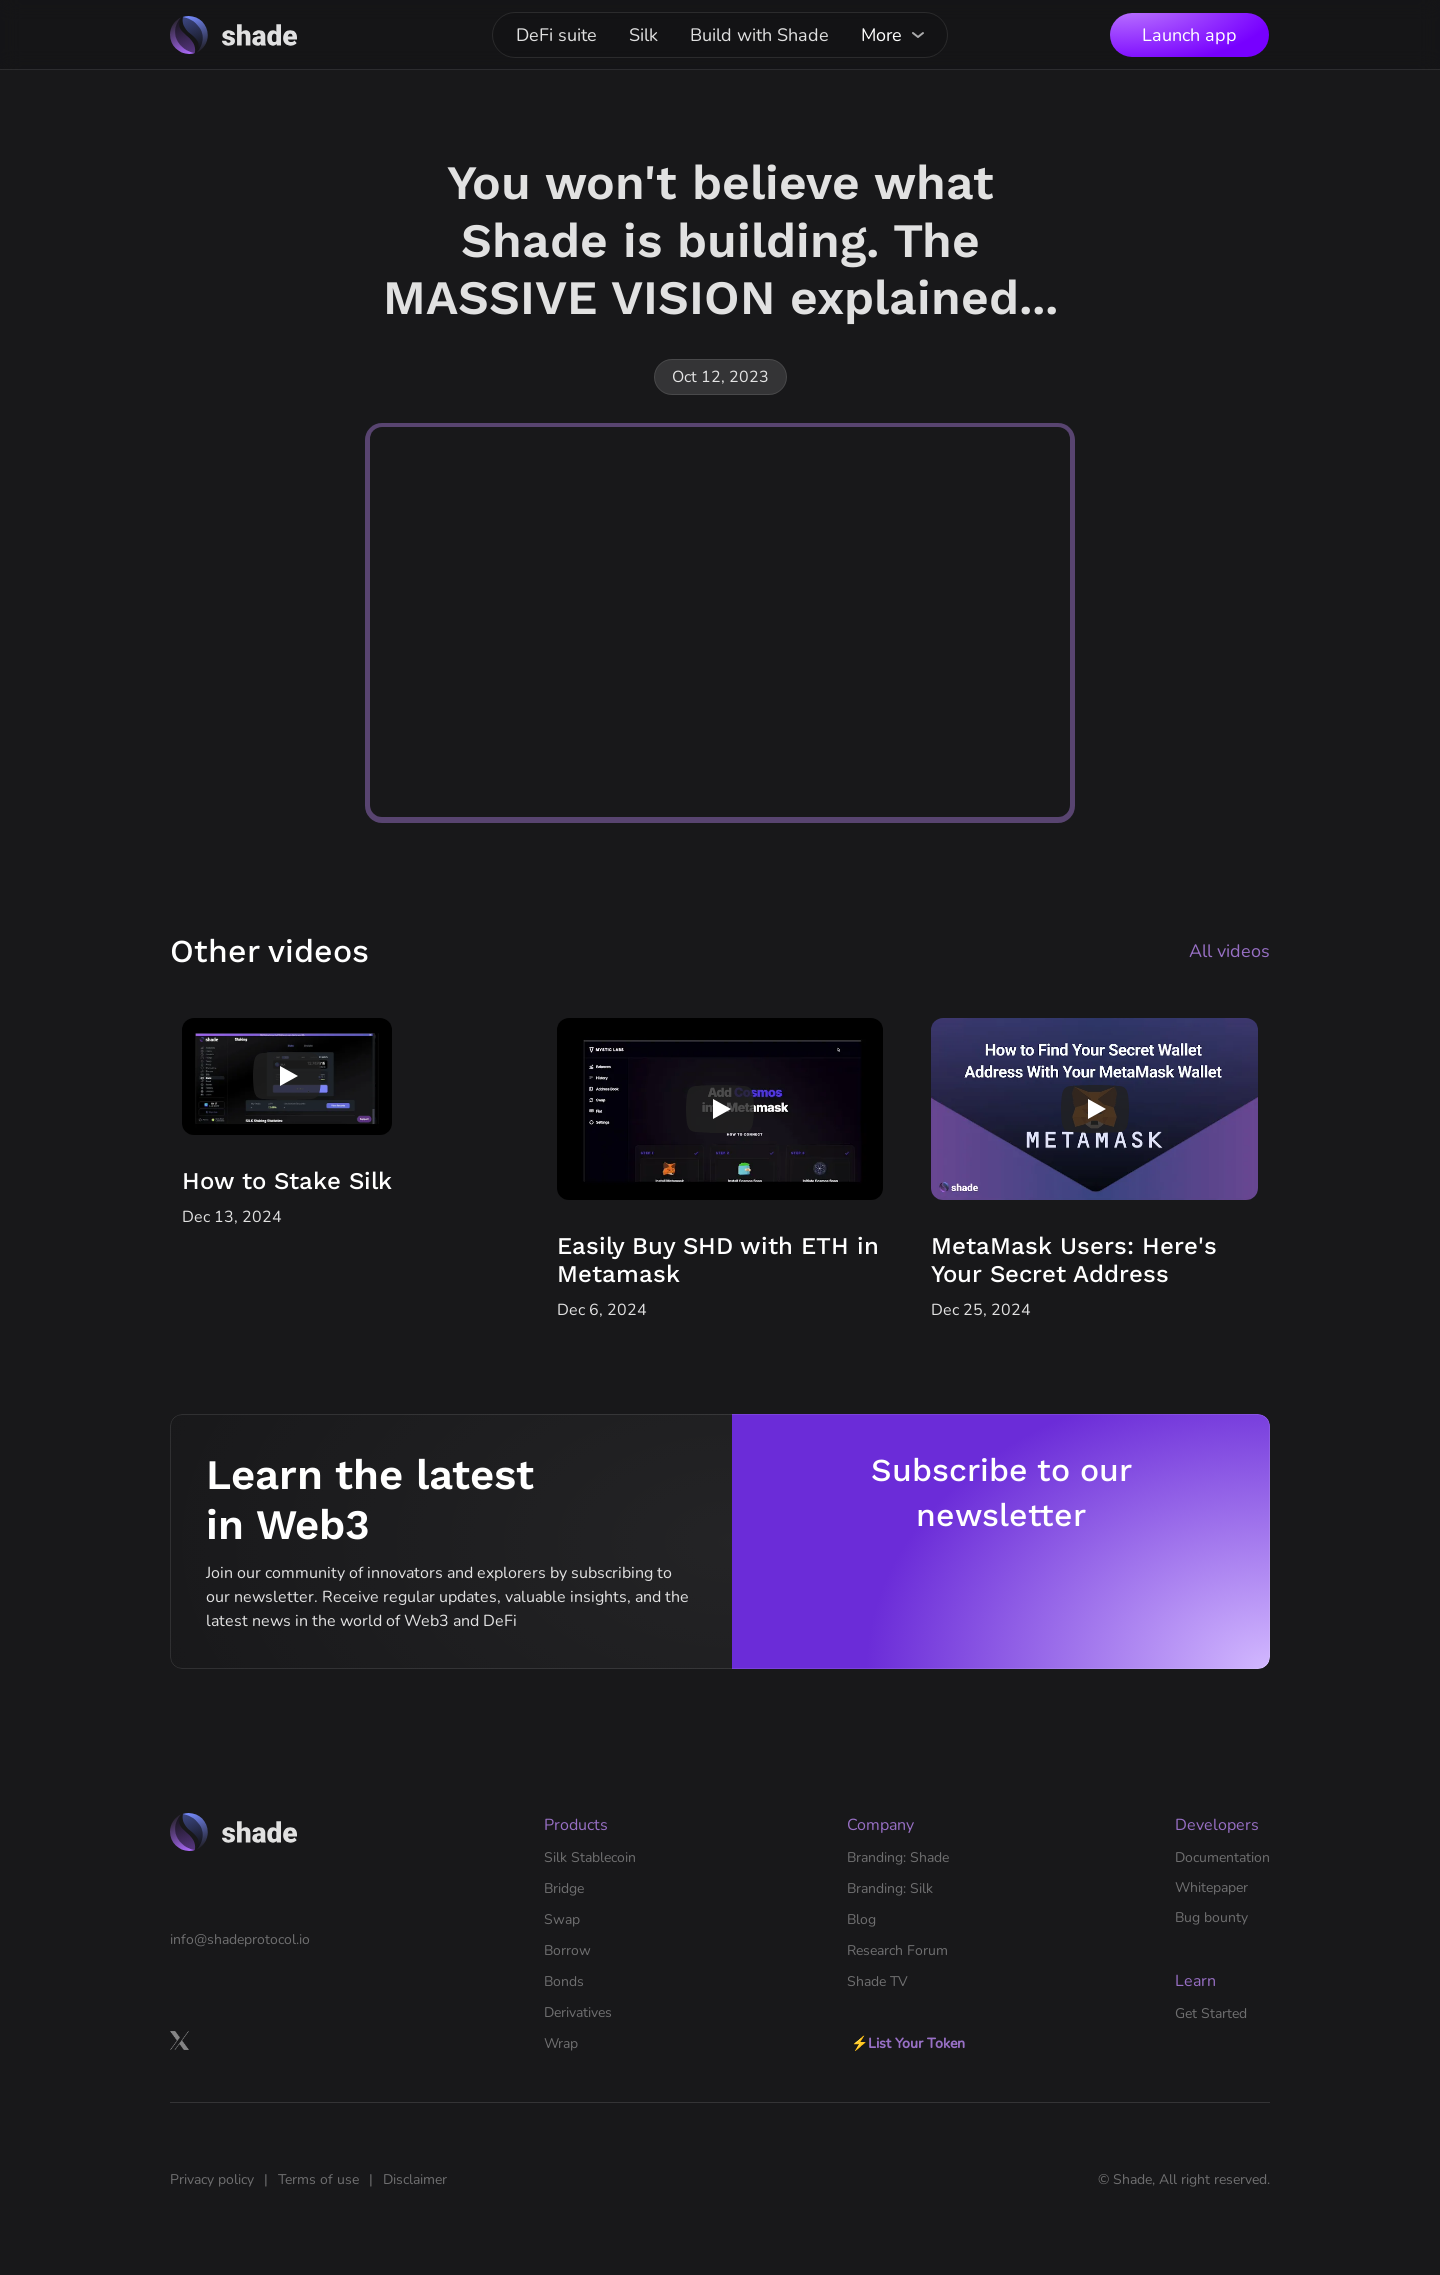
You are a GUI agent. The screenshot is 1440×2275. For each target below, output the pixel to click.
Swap (562, 1919)
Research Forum (897, 1950)
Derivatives (578, 2012)
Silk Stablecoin (590, 1857)
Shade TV (877, 1981)
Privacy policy (212, 2179)
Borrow (567, 1950)
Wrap (561, 2043)
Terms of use (318, 2179)
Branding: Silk (890, 1888)
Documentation (1222, 1857)
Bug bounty (1211, 1917)
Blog (861, 1919)
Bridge (564, 1888)
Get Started (1211, 2013)
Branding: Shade (898, 1857)
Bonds (564, 1981)
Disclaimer (415, 2179)
